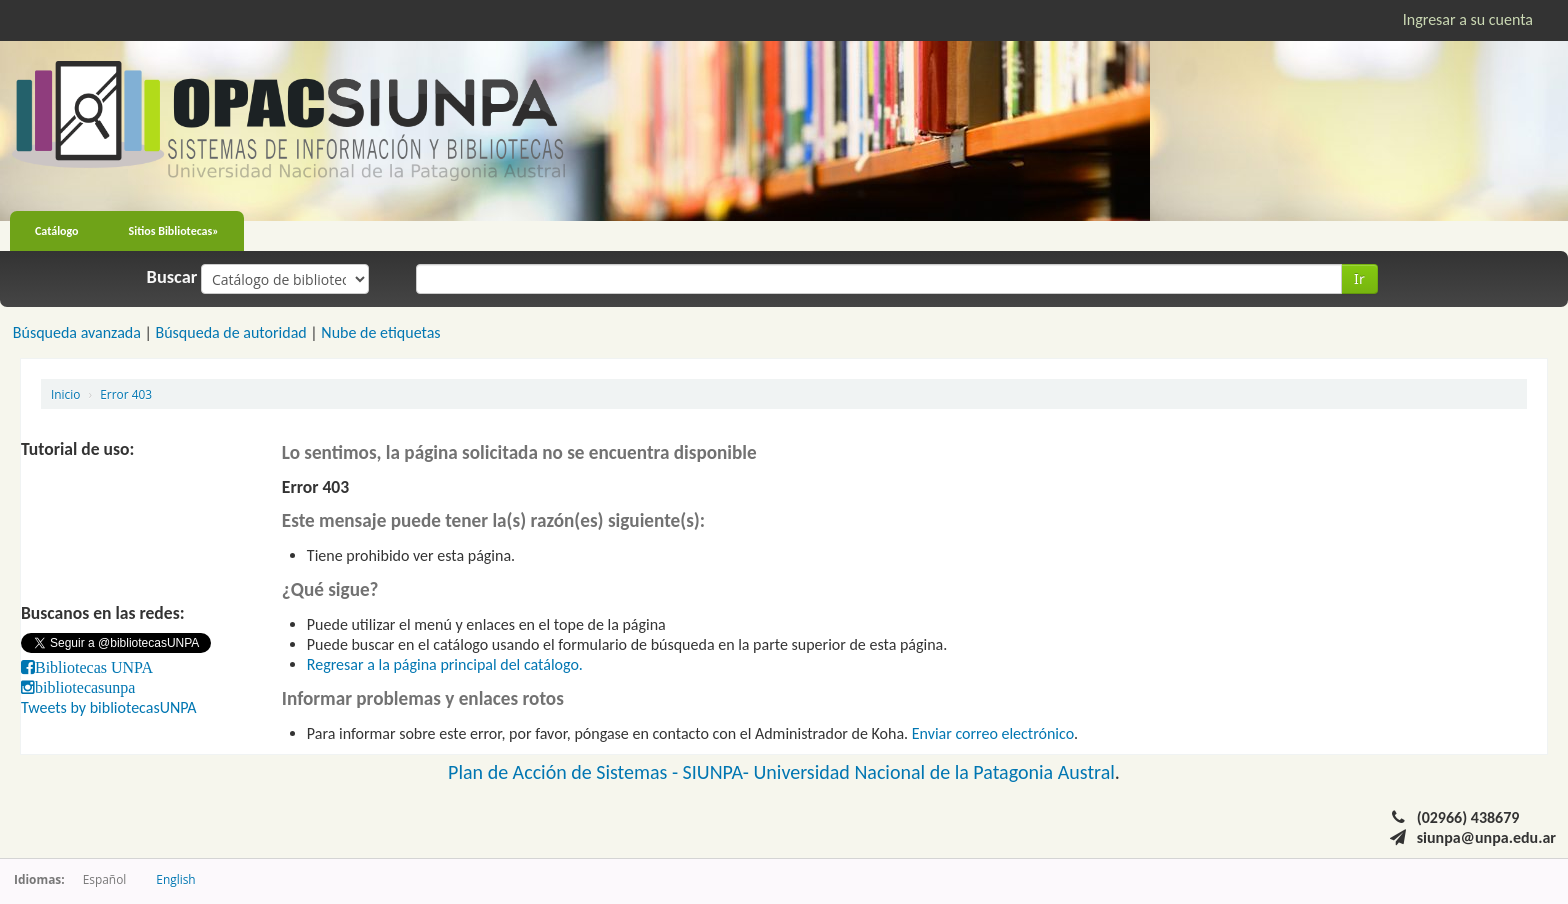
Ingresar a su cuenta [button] (1468, 19)
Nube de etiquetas (380, 332)
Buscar (172, 277)
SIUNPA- (718, 772)
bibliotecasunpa (85, 687)
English (175, 879)
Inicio (65, 394)
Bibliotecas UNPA (94, 667)
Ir (1359, 278)
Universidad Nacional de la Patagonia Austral (934, 772)
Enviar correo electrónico (993, 733)
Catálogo (57, 231)
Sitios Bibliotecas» (174, 231)
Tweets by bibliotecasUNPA (109, 707)
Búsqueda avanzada (77, 332)
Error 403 (126, 394)
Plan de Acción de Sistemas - (565, 772)
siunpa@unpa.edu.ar (1486, 837)
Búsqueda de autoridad (230, 332)
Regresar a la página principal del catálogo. (445, 664)
